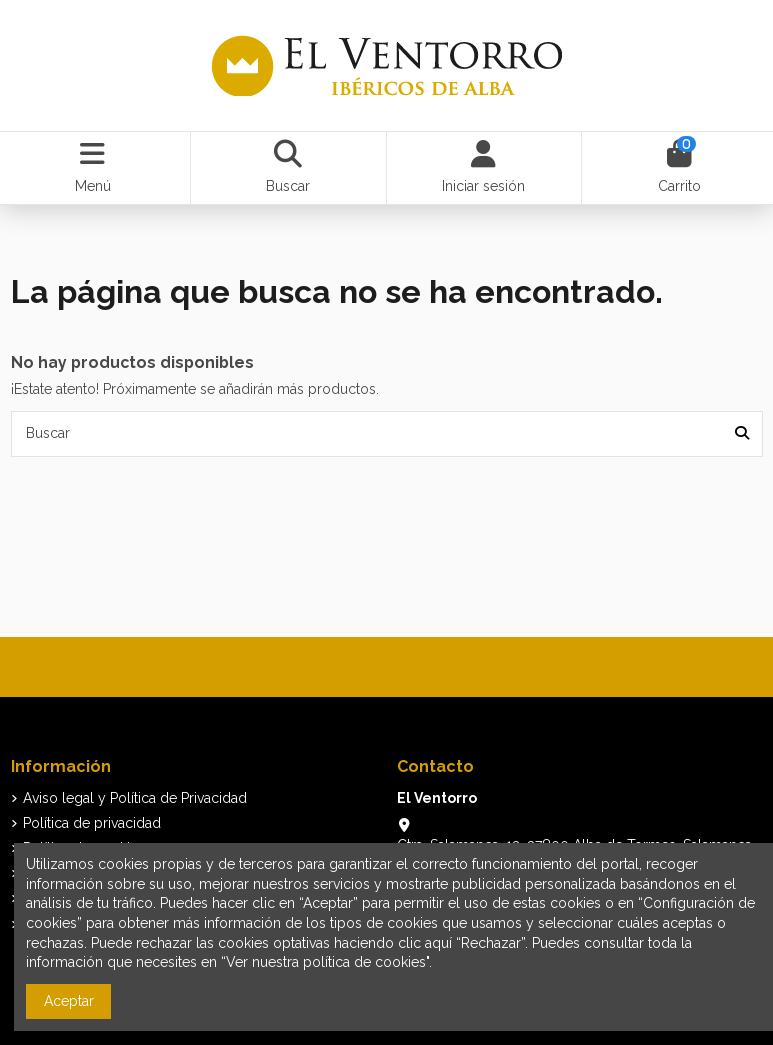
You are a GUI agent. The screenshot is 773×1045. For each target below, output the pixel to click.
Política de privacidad (92, 823)
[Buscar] (742, 433)
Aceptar (69, 1001)
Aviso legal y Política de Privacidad (135, 798)
